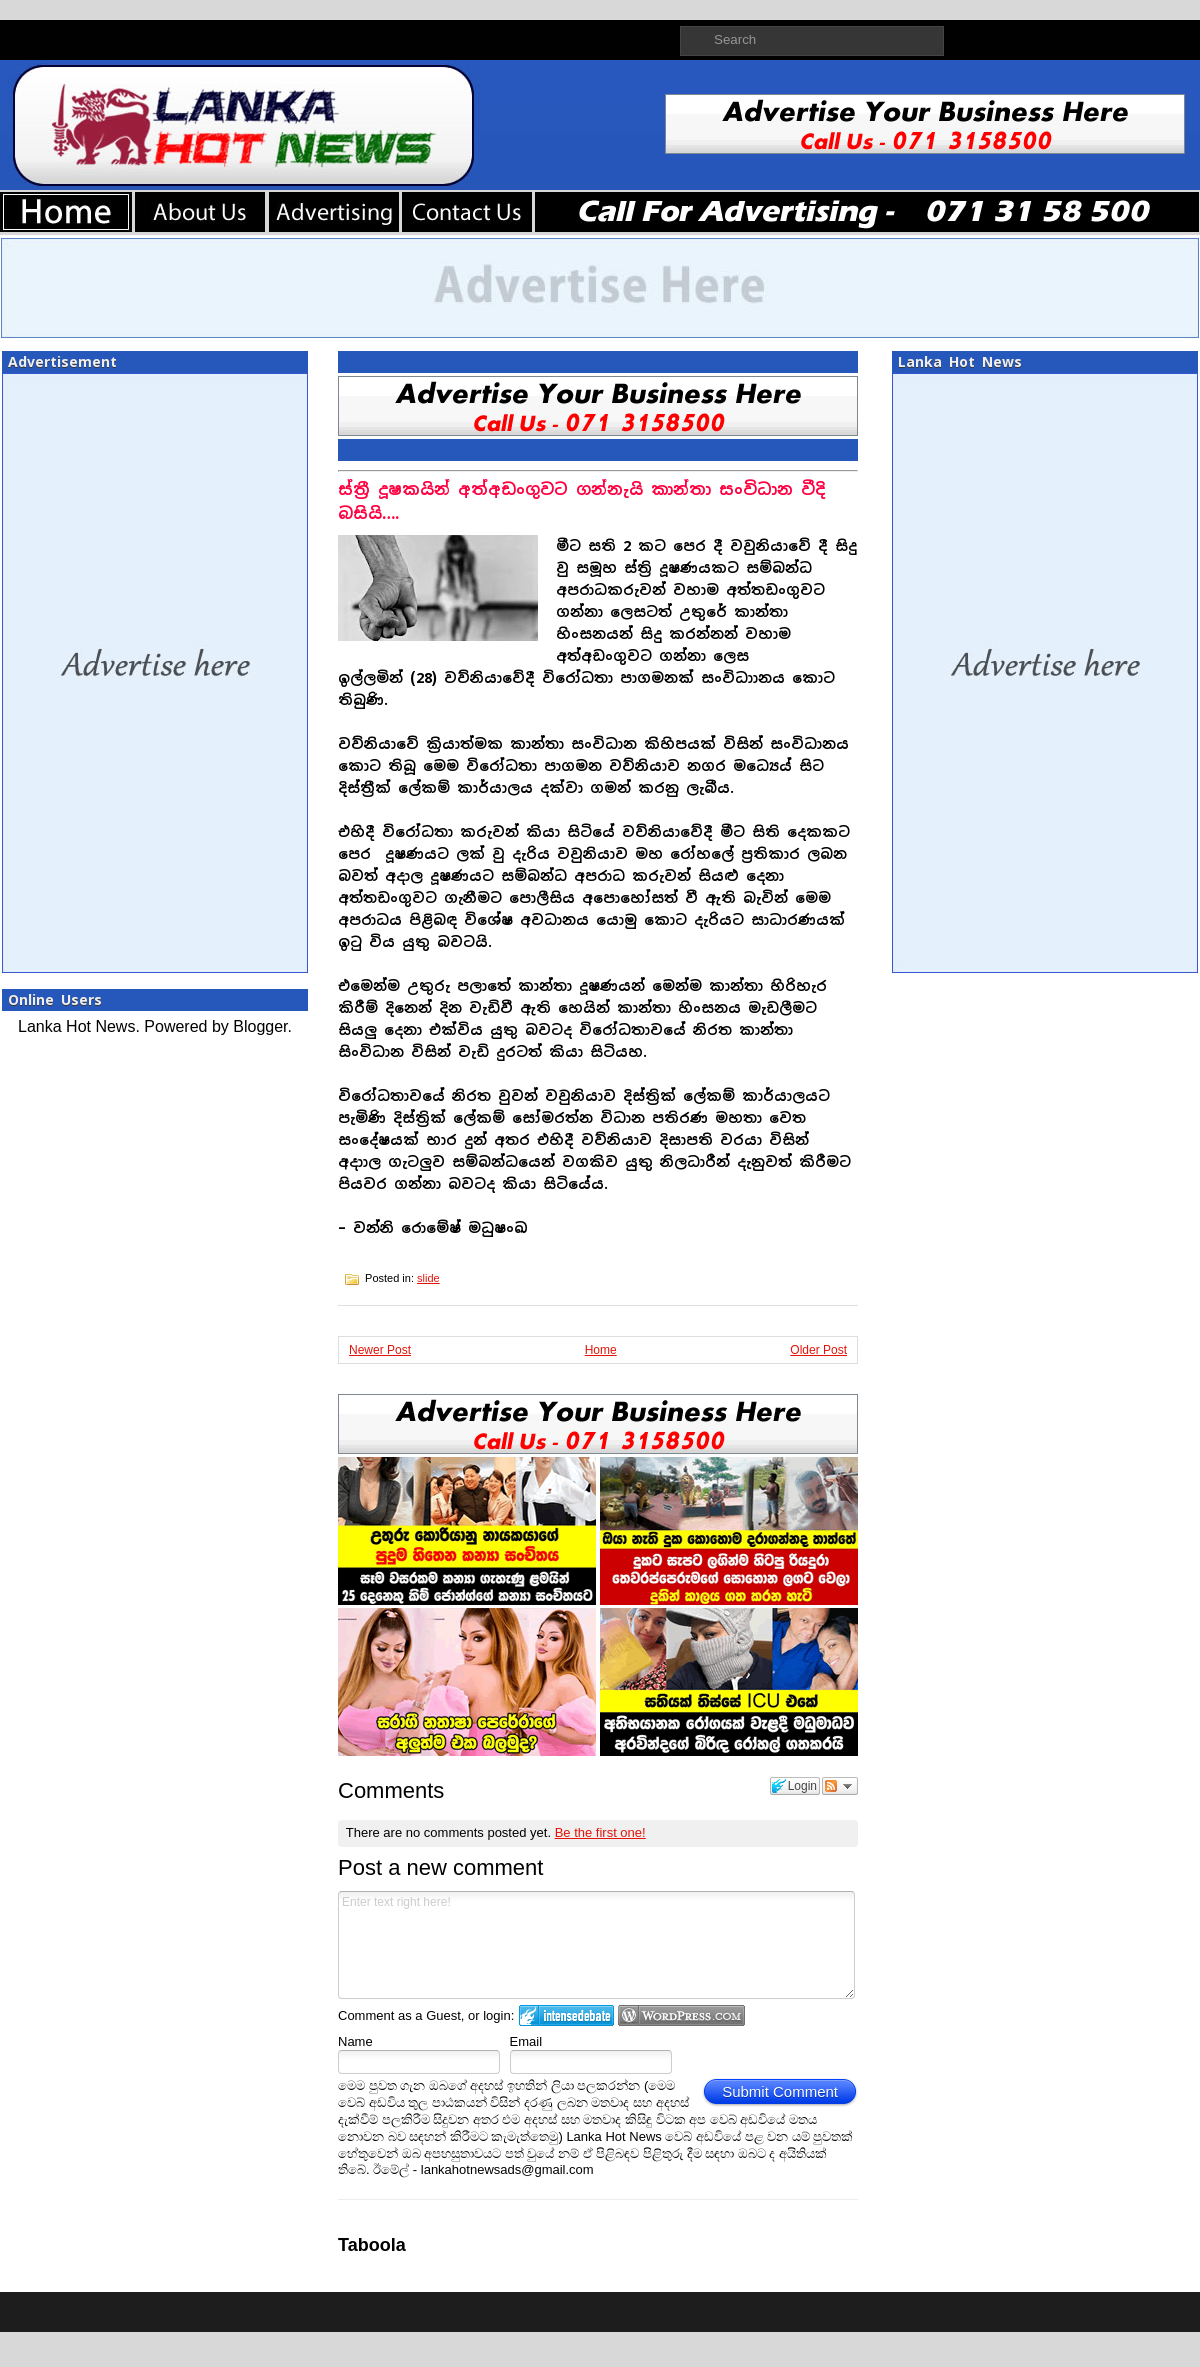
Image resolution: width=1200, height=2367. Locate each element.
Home (601, 1350)
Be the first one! (600, 1832)
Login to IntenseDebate (566, 2015)
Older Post (818, 1350)
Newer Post (380, 1350)
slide (428, 1278)
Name (355, 2041)
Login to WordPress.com (681, 2015)
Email (526, 2041)
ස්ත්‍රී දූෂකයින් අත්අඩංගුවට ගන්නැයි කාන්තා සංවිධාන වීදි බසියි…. (581, 501)
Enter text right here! (596, 1945)
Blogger (260, 1026)
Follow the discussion (840, 1786)
